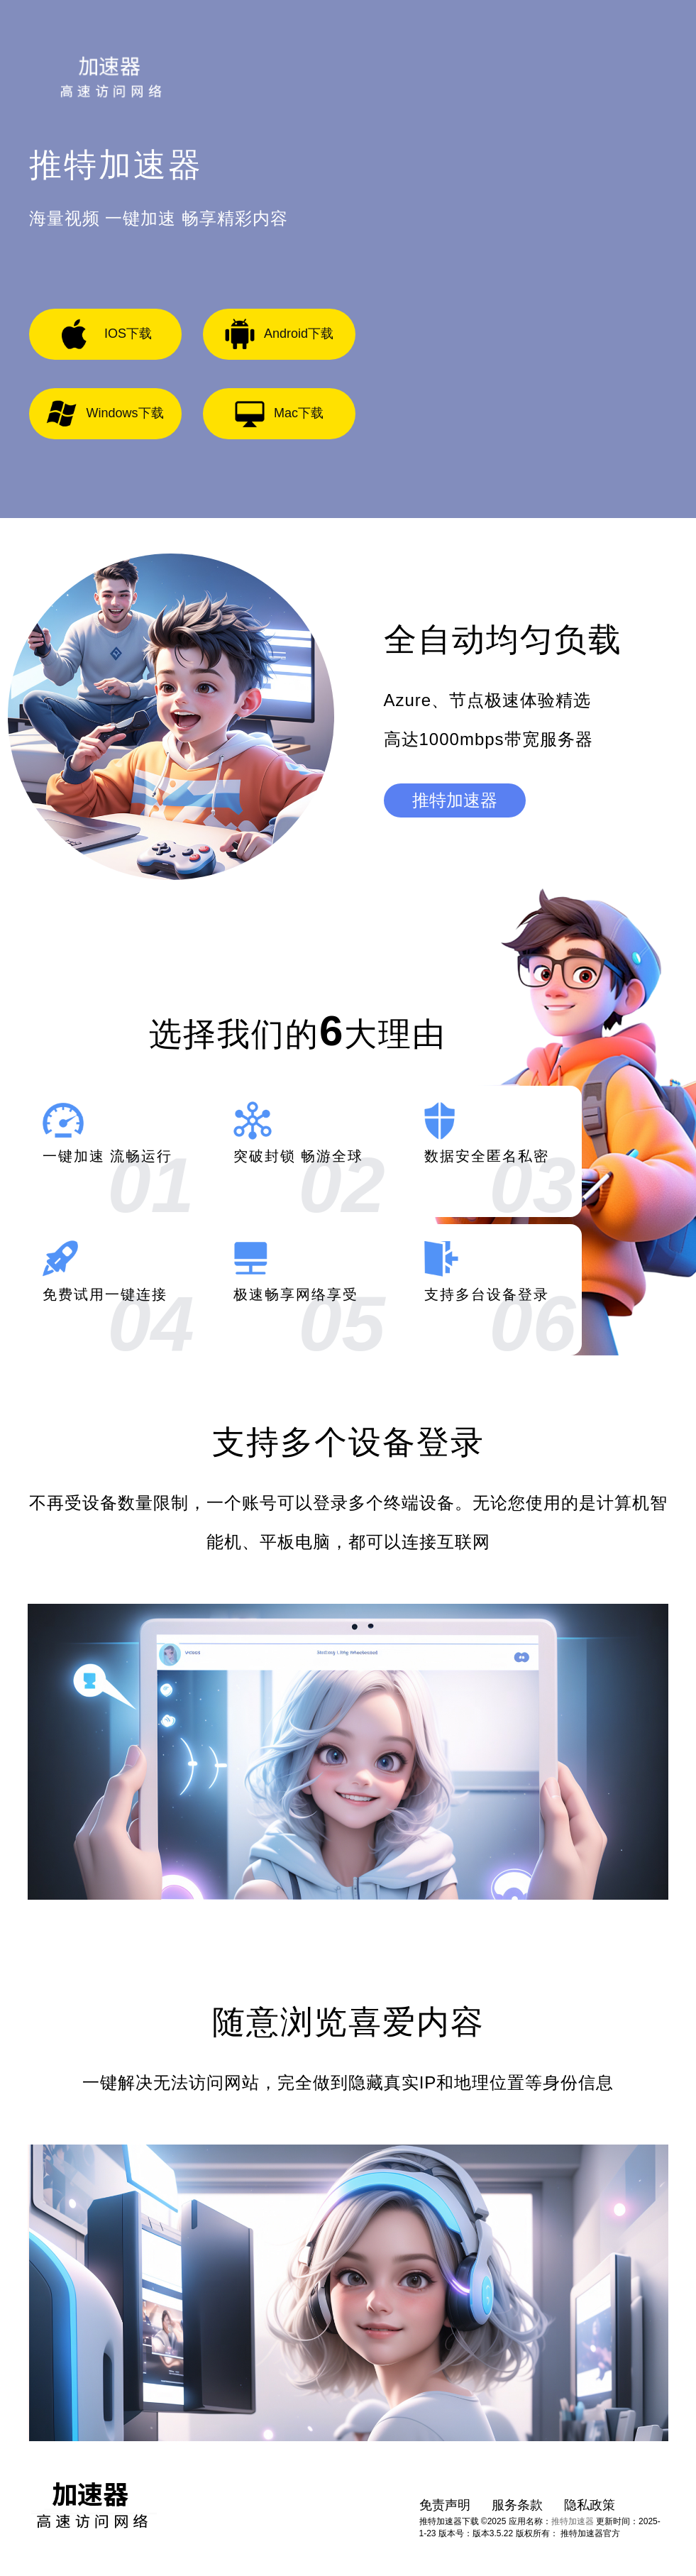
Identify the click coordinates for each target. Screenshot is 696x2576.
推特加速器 (454, 800)
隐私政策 (589, 2505)
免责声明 (444, 2505)
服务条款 (517, 2505)
